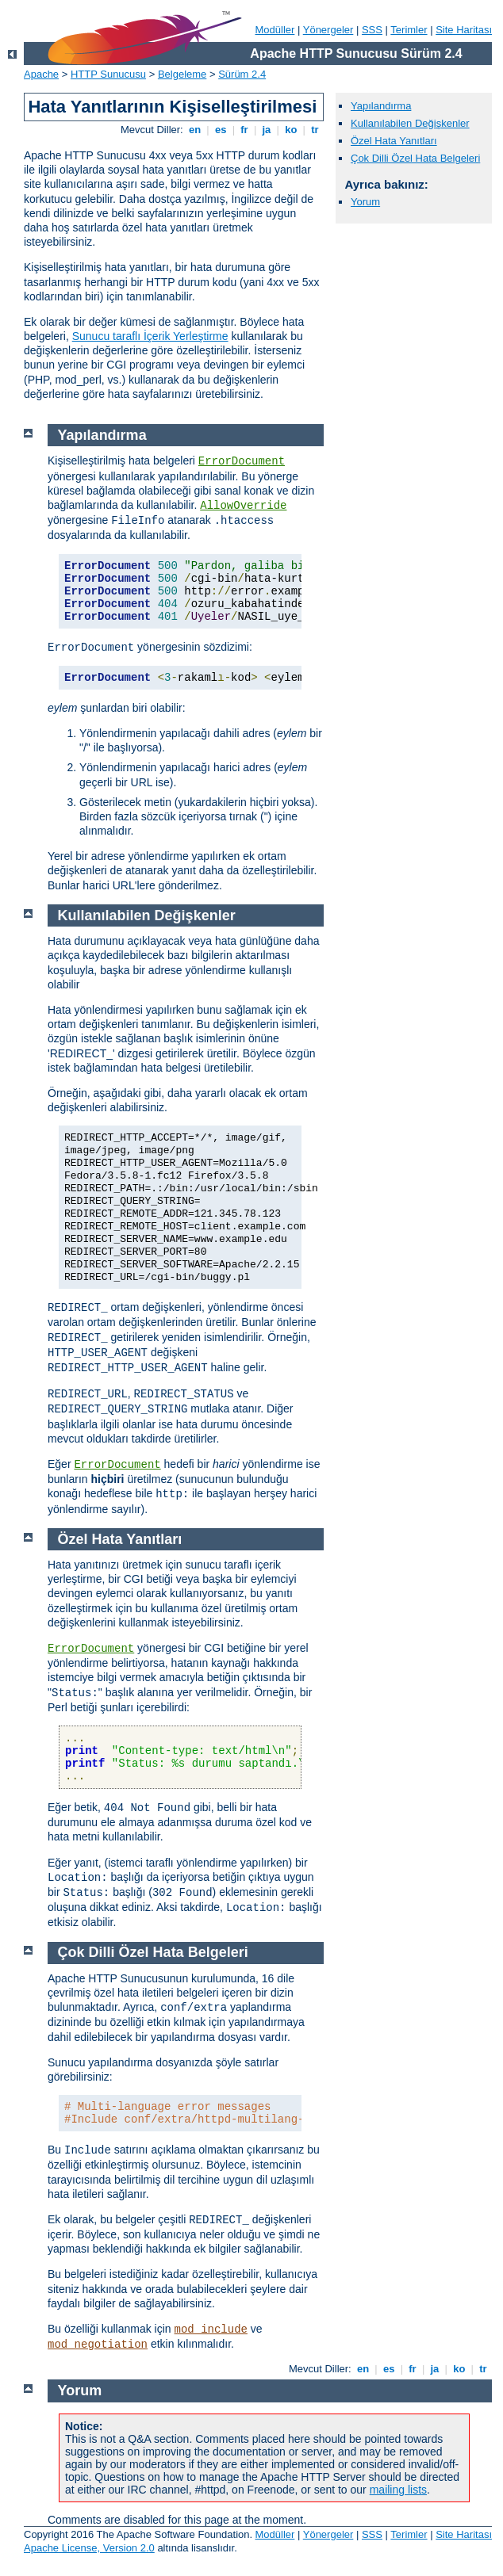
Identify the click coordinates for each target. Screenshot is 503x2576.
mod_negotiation (98, 2344)
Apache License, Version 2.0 (89, 2548)
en (194, 130)
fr (244, 130)
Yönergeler (328, 30)
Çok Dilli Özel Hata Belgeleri (415, 158)
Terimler (408, 30)
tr (315, 130)
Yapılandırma (381, 106)
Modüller (275, 30)
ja (266, 130)
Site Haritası (464, 30)
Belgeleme (182, 74)
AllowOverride (243, 505)
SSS (372, 30)
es (220, 130)
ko (291, 130)
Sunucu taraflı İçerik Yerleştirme (150, 336)
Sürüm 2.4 (242, 74)
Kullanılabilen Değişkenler (410, 123)
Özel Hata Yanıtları (394, 141)
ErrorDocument (241, 461)
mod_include (211, 2329)
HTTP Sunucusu (108, 74)
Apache (41, 74)
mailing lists (398, 2489)
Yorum (365, 202)
